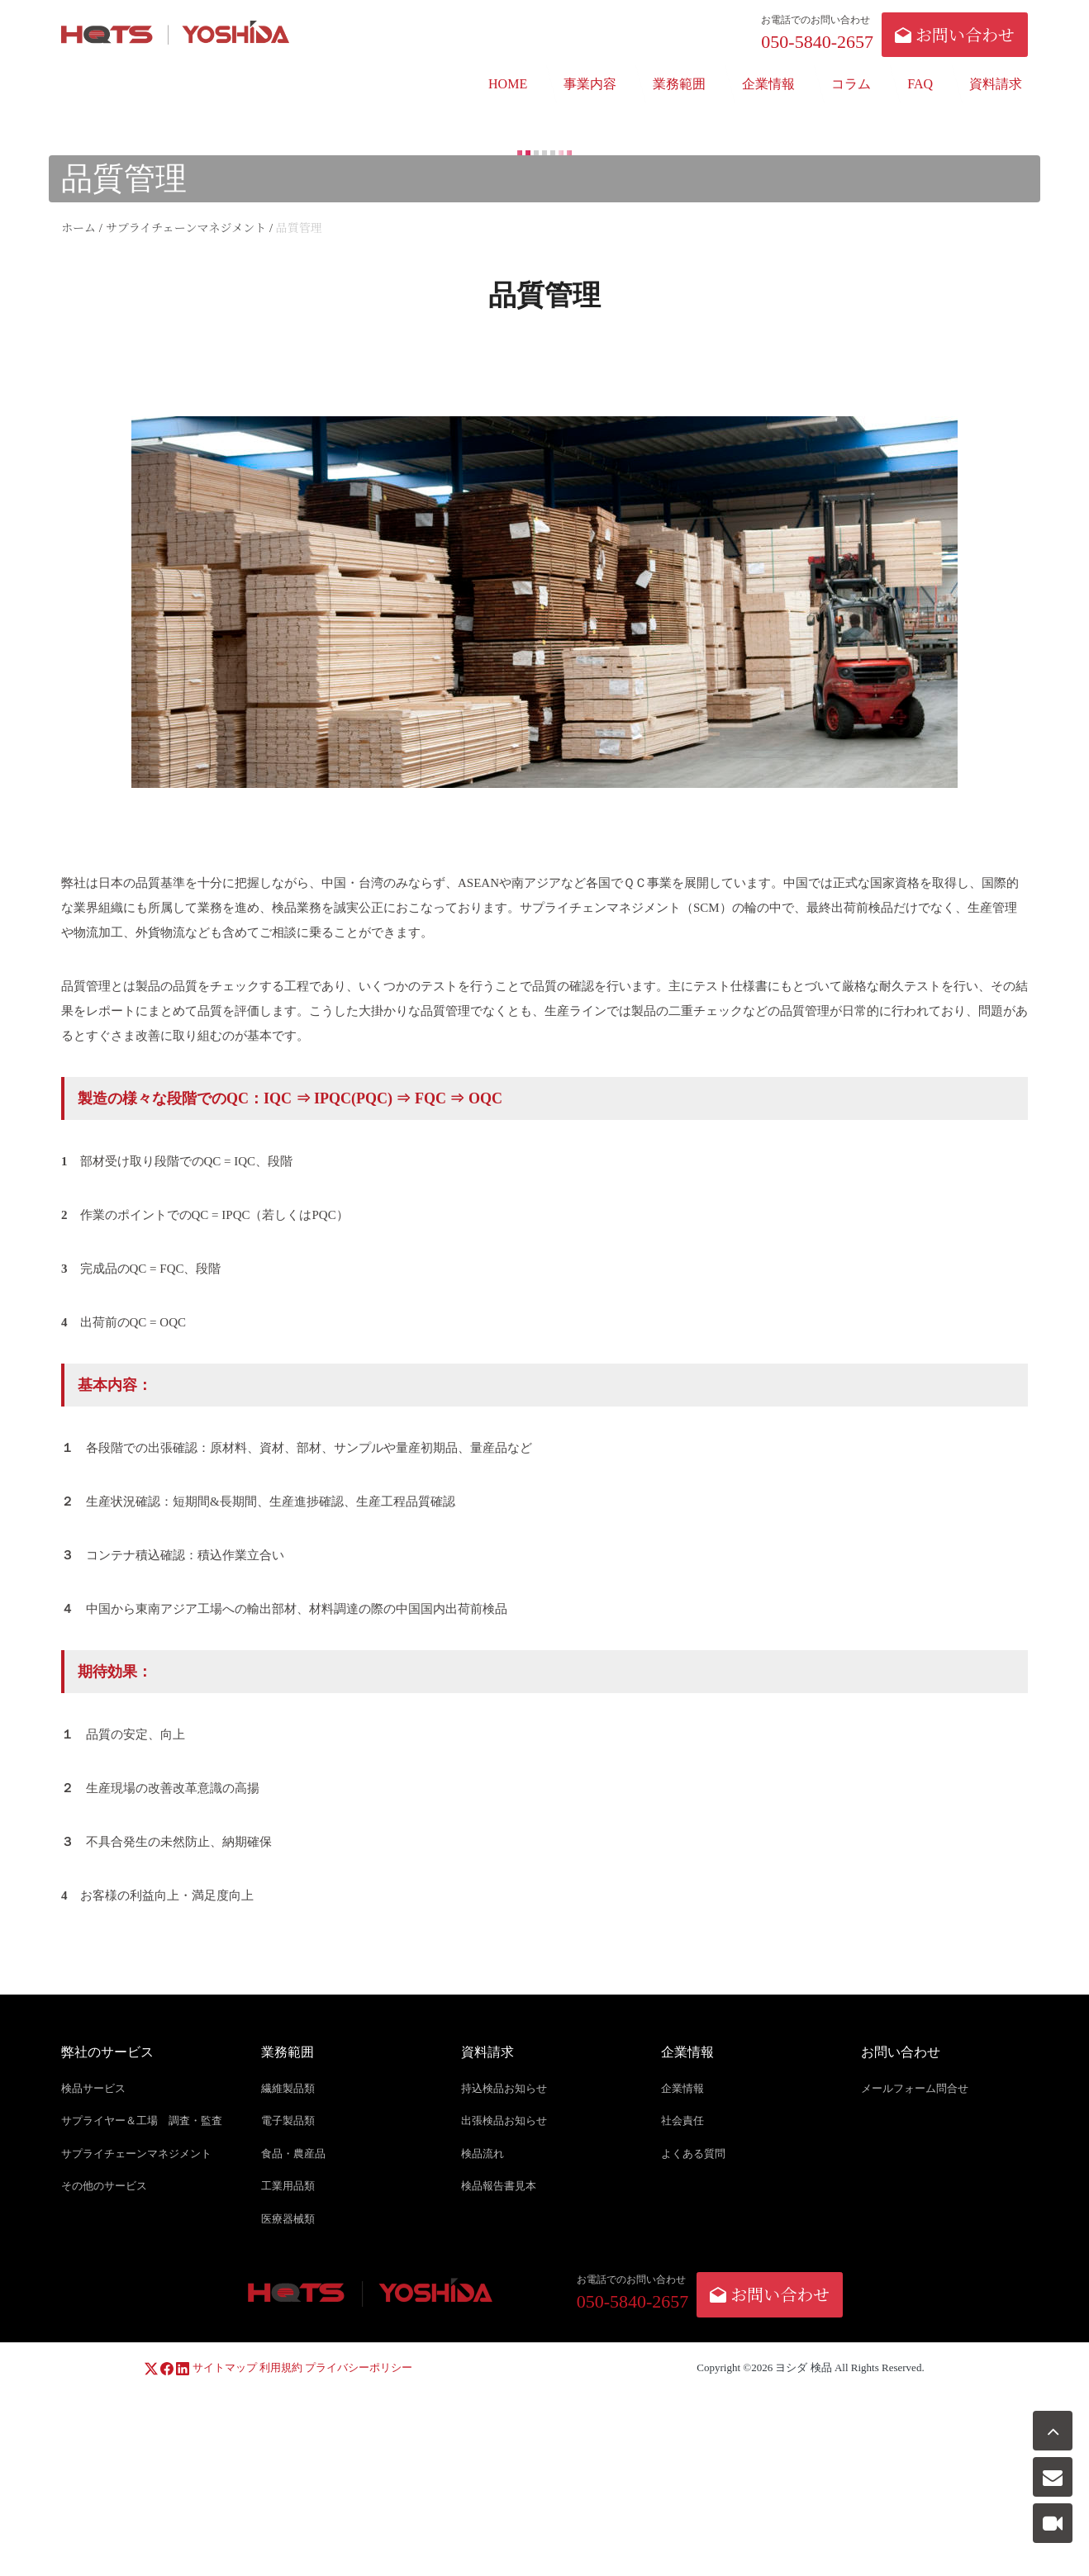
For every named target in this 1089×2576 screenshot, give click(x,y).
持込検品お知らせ (504, 2088)
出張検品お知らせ (504, 2121)
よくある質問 (693, 2153)
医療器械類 (288, 2219)
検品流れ (482, 2153)
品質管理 (86, 986)
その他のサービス (104, 2186)
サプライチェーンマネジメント (136, 2153)
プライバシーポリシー (358, 2367)
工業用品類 (288, 2186)
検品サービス (93, 2088)
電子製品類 (288, 2121)
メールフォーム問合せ (914, 2088)
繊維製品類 (288, 2088)
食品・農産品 (293, 2153)
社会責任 (682, 2121)
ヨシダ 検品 (803, 2367)
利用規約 (280, 2367)
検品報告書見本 (498, 2186)
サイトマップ (225, 2367)
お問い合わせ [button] (955, 34)
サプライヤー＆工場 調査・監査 (141, 2121)
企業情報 (682, 2088)
